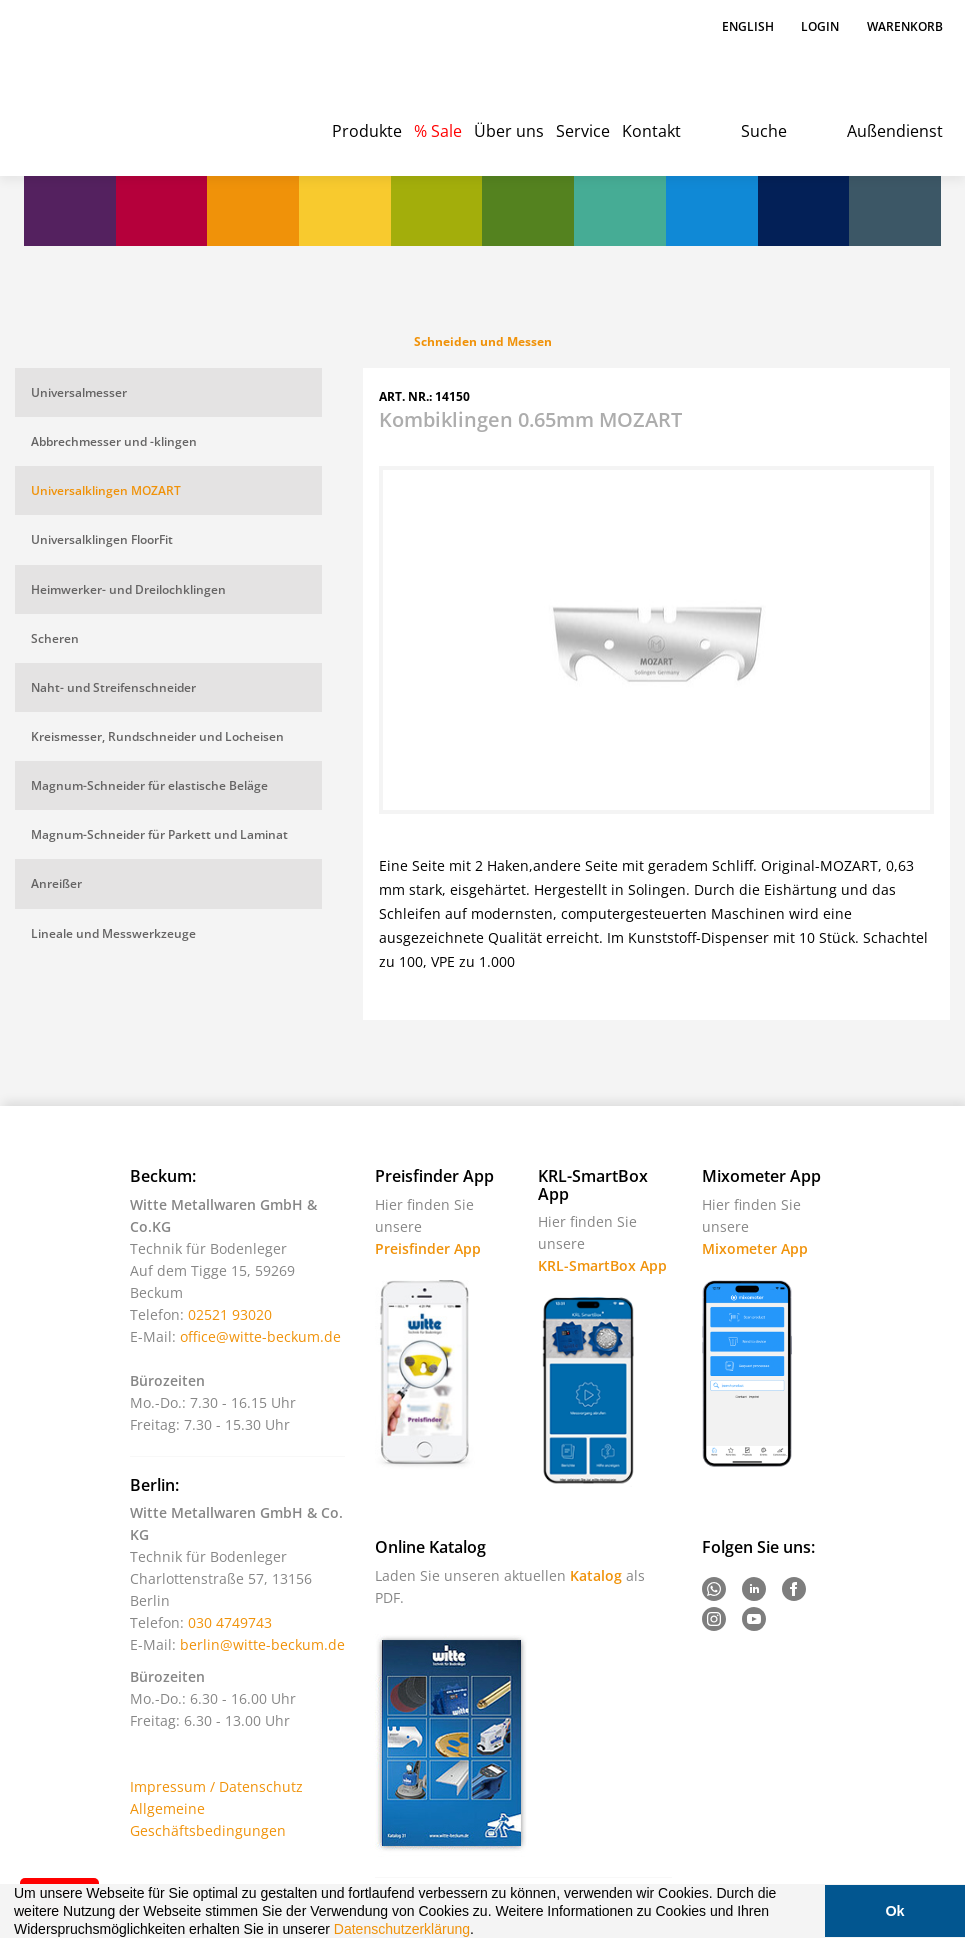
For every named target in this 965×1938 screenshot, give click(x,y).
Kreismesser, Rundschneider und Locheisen (157, 736)
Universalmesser (79, 392)
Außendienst (895, 131)
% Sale (438, 131)
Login (820, 26)
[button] (481, 1931)
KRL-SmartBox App (602, 1265)
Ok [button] (894, 1911)
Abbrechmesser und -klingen (114, 441)
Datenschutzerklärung (402, 1929)
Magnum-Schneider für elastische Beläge (149, 785)
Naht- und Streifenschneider (113, 687)
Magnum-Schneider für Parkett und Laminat (159, 834)
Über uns (509, 131)
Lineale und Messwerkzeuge (113, 933)
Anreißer (56, 883)
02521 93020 (230, 1314)
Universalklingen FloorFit (102, 539)
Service (583, 131)
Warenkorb (905, 26)
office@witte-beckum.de (260, 1336)
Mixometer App (755, 1248)
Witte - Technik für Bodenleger (91, 80)
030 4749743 (230, 1622)
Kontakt (651, 131)
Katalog (596, 1575)
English (749, 26)
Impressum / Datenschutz (216, 1786)
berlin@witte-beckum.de (262, 1644)
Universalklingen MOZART (106, 490)
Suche (764, 131)
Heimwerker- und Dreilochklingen (128, 589)
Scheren (55, 638)
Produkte (367, 131)
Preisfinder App (428, 1248)
